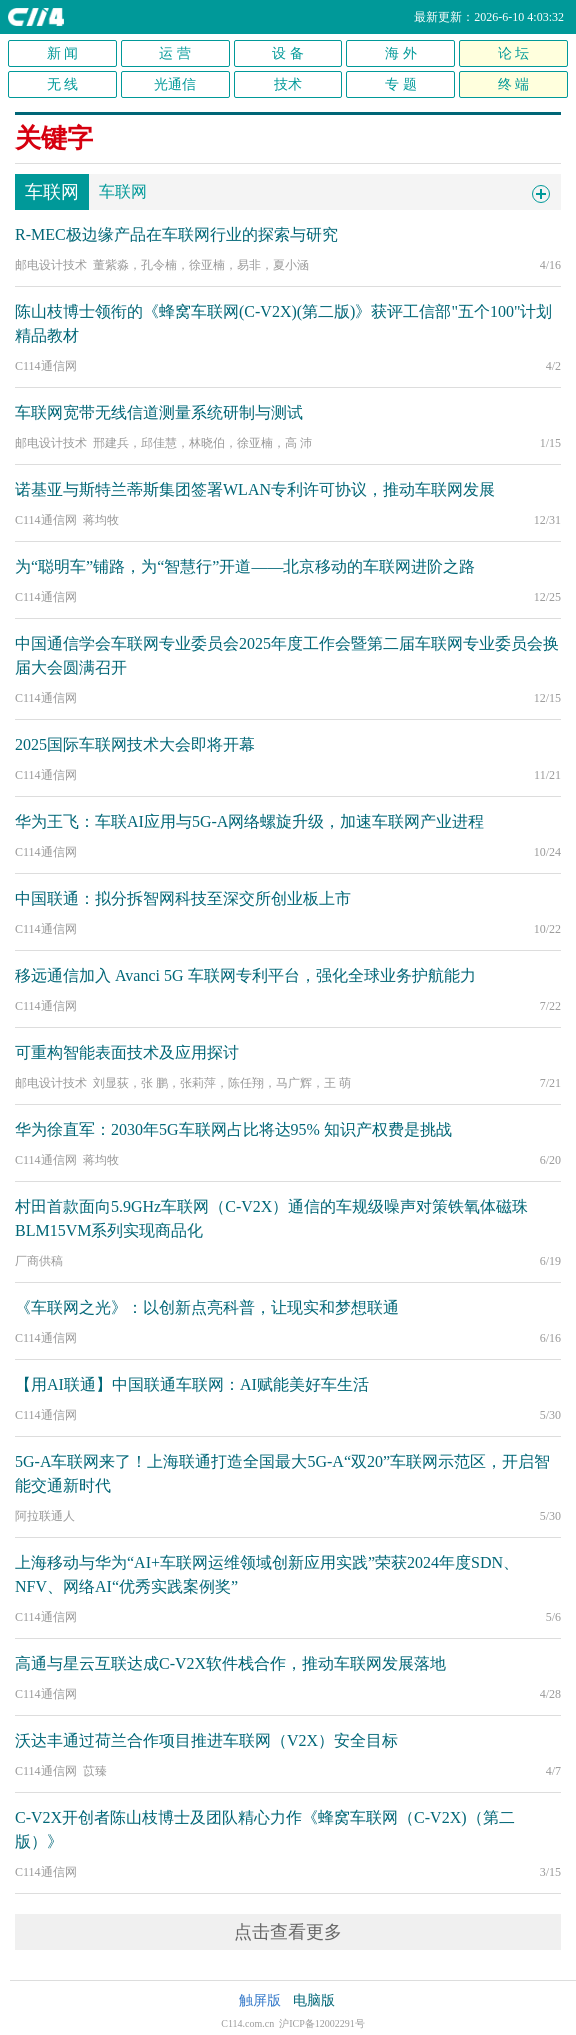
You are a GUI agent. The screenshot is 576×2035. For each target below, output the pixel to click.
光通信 (175, 84)
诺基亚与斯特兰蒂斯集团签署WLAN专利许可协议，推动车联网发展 (255, 489)
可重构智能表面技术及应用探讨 (127, 1052)
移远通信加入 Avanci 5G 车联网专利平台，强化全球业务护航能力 (245, 975)
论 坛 (514, 53)
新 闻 (63, 53)
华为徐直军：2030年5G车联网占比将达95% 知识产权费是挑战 (233, 1129)
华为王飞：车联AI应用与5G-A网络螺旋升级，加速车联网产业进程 (249, 821)
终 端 (514, 84)
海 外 (401, 53)
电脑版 (314, 2000)
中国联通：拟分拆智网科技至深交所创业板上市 (183, 898)
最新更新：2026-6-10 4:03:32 (489, 17)
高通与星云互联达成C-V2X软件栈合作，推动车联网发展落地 (230, 1663)
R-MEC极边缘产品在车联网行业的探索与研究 (176, 234)
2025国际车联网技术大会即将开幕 (135, 744)
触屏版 (260, 2000)
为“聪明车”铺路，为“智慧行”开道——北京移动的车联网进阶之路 (245, 566)
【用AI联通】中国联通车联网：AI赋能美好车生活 (192, 1384)
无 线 (63, 84)
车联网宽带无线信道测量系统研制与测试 (159, 412)
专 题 (401, 84)
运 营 (175, 53)
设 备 (288, 53)
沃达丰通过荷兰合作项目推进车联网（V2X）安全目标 (206, 1740)
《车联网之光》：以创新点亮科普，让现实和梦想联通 (207, 1307)
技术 (288, 84)
